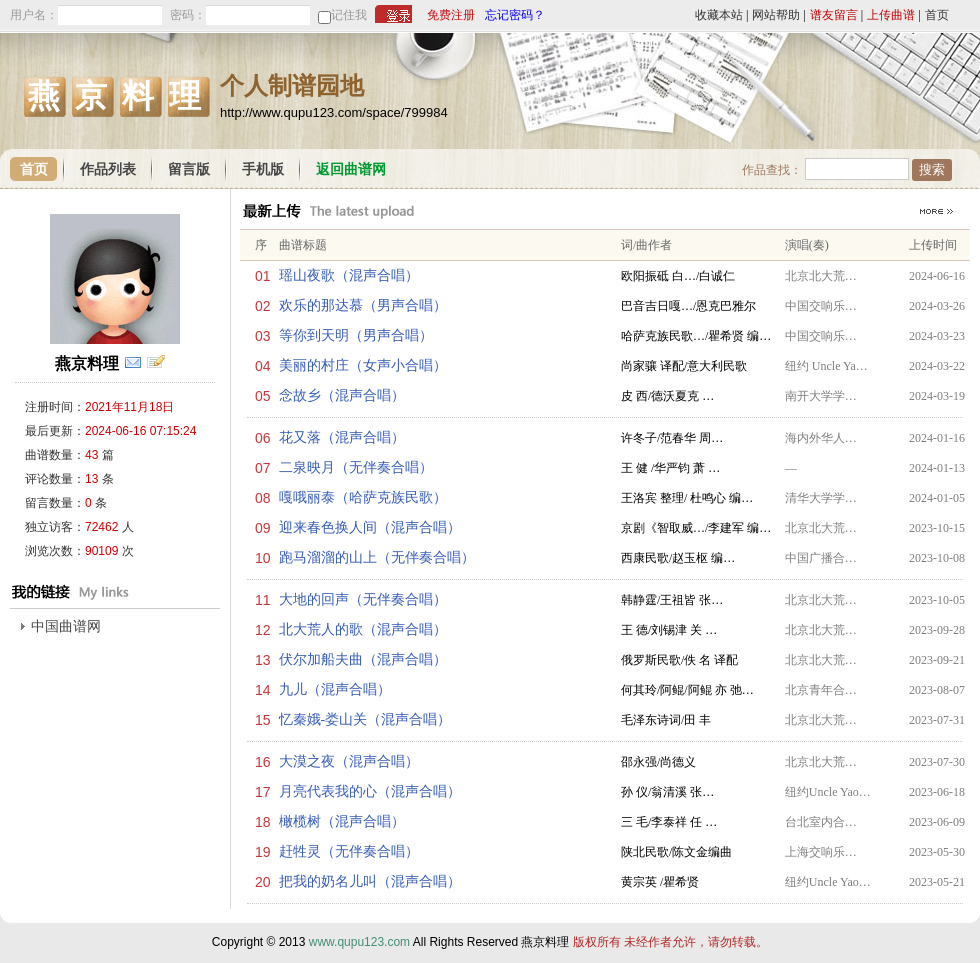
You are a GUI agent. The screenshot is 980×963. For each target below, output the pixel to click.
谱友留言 (834, 15)
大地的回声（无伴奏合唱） (363, 599)
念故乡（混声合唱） (342, 395)
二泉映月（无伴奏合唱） (356, 467)
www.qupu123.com (359, 942)
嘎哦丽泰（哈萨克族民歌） (363, 497)
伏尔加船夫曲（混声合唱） (363, 659)
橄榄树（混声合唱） (342, 821)
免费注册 (451, 15)
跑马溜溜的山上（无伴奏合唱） (377, 557)
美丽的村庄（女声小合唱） (363, 365)
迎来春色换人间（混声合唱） (370, 527)
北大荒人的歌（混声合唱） (363, 629)
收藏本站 (719, 15)
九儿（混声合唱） (335, 689)
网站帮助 (776, 15)
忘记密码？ (515, 15)
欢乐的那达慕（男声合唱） (363, 305)
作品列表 (108, 169)
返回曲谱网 (351, 169)
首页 (937, 15)
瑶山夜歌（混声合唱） (349, 275)
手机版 (263, 169)
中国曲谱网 (66, 626)
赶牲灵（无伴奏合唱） (349, 851)
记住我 (349, 15)
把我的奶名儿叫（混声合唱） (370, 881)
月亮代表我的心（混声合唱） (370, 791)
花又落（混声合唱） (342, 437)
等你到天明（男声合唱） (356, 335)
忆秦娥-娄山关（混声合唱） (365, 719)
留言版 (189, 169)
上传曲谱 (891, 15)
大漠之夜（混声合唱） (349, 761)
